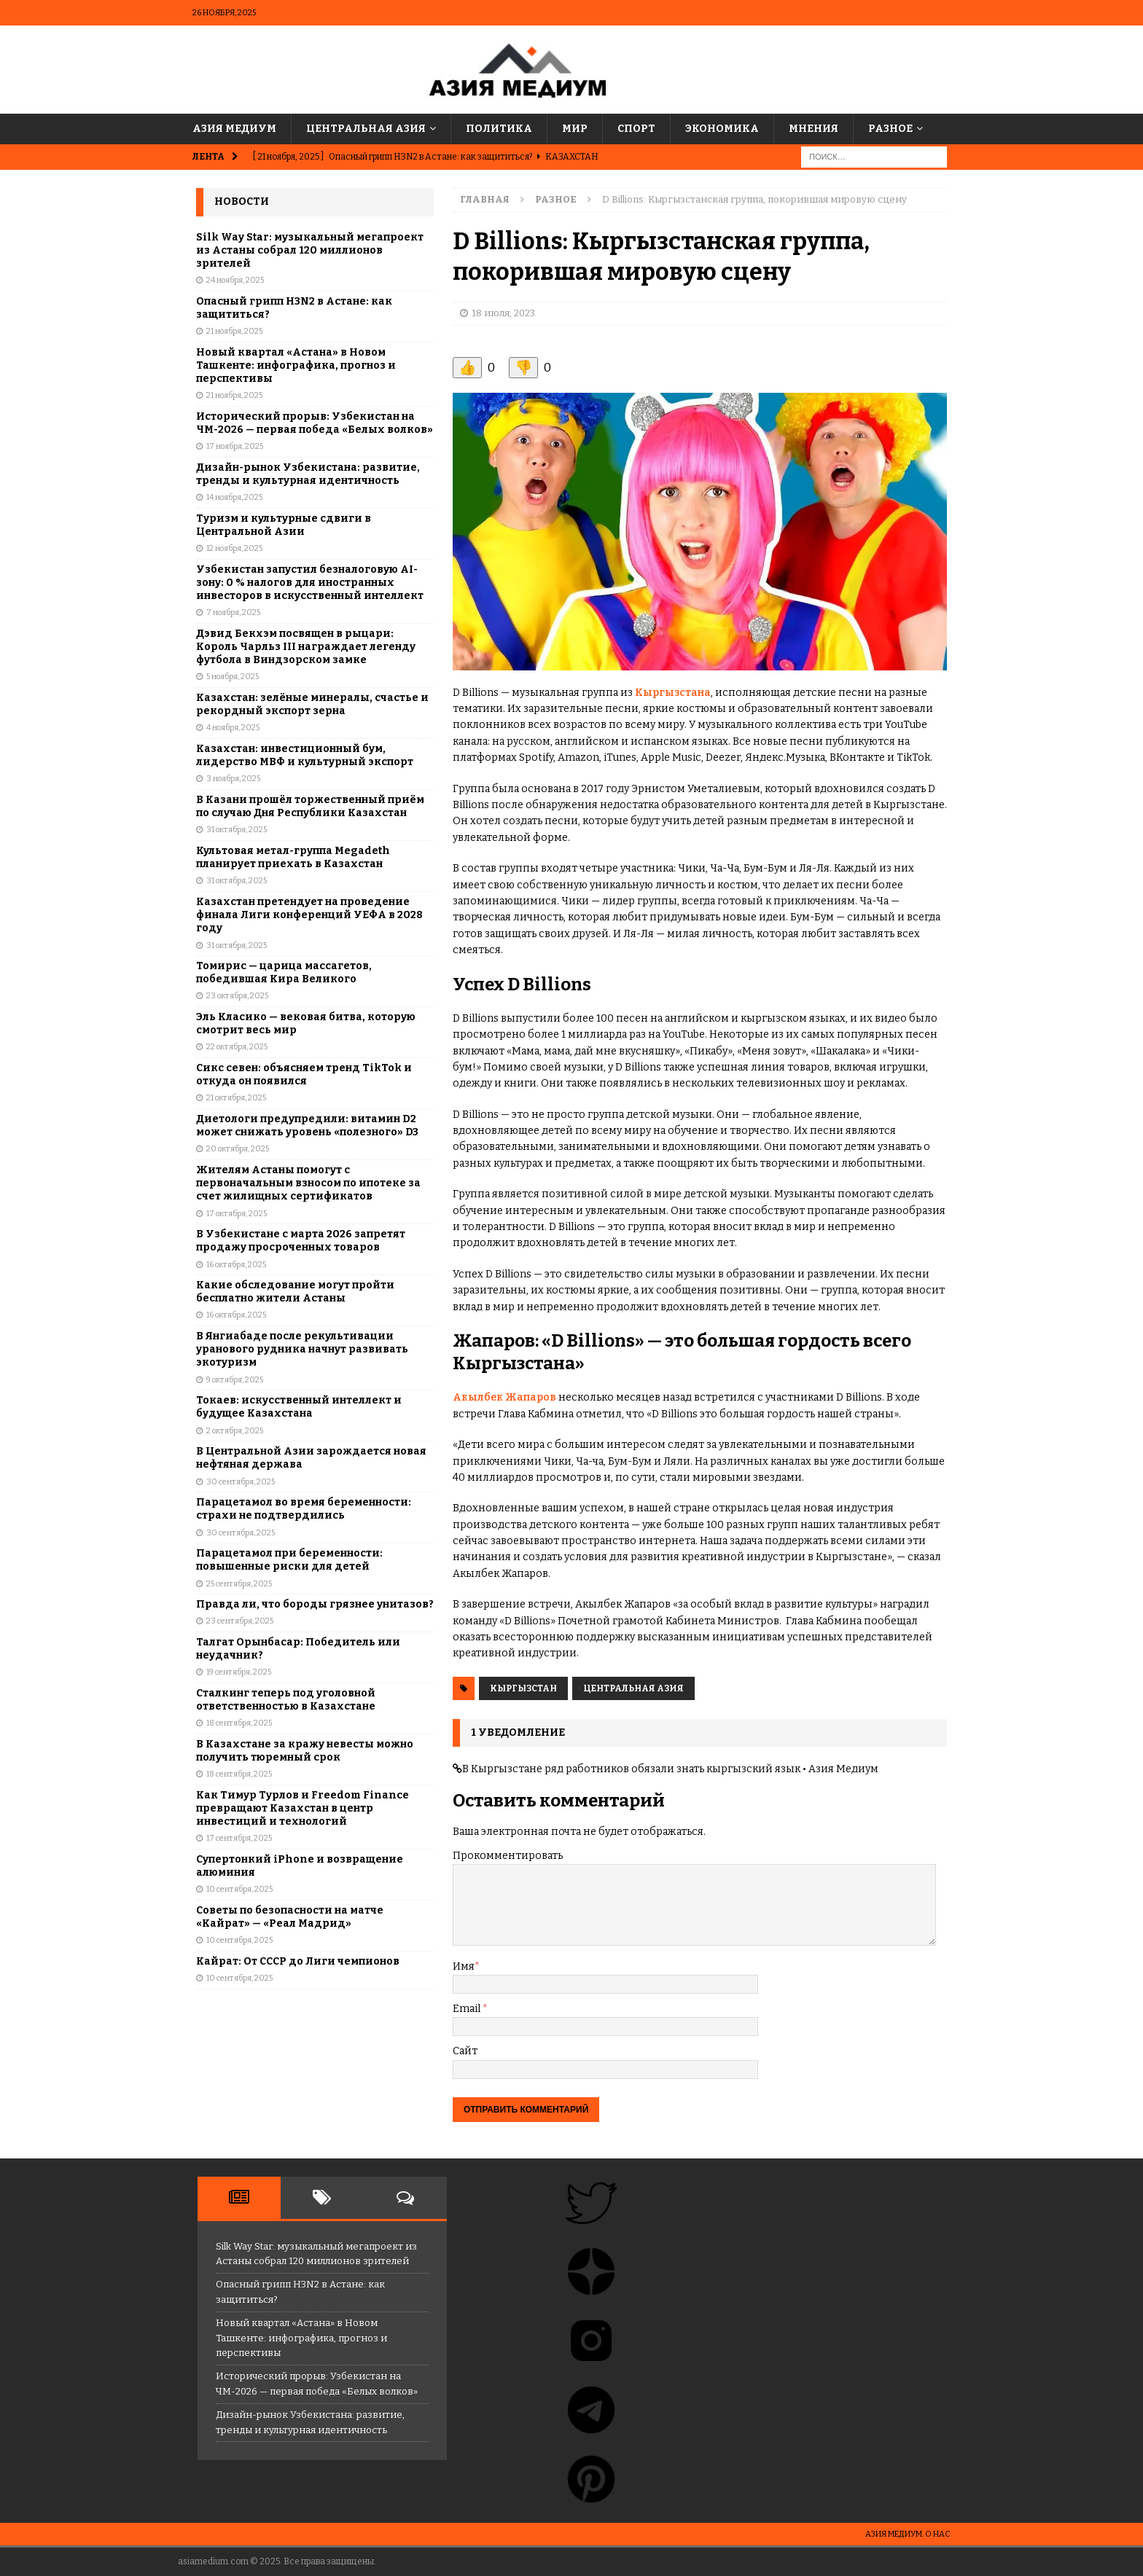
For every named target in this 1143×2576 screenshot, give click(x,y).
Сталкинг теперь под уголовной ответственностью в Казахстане (285, 1699)
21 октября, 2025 (236, 1098)
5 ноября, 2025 (232, 676)
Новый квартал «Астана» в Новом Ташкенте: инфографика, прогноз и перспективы (296, 365)
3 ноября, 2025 (233, 778)
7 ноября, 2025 (233, 612)
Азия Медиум (234, 128)
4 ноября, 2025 (233, 727)
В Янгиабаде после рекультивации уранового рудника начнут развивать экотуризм (302, 1349)
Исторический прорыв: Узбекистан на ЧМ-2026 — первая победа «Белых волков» (314, 423)
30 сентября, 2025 (240, 1482)
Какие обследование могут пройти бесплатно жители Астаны (295, 1291)
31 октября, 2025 (236, 829)
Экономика (722, 128)
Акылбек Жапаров (505, 1397)
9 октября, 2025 (234, 1380)
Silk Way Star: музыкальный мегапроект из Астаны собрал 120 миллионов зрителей (310, 250)
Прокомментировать (508, 1855)
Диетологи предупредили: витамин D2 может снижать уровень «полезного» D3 (307, 1125)
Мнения (813, 128)
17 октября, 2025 (236, 1213)
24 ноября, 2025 (235, 280)
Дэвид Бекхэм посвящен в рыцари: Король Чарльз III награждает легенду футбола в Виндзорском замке (306, 646)
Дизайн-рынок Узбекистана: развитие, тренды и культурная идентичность (308, 474)
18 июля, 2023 (503, 313)
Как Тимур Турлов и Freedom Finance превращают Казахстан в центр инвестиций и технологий (302, 1808)
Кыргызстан (523, 1688)
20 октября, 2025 (237, 1149)
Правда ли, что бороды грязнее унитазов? (315, 1604)
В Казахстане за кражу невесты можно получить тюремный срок (304, 1750)
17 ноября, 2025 (234, 446)
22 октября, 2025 (237, 1047)
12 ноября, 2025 (234, 548)
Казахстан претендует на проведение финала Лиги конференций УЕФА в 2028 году (309, 915)
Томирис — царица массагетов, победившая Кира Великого (284, 972)
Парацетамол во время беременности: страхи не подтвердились (303, 1509)
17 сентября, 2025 (239, 1838)
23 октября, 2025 (237, 996)
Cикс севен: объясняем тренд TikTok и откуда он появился (304, 1074)
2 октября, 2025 (234, 1431)
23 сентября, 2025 (239, 1621)
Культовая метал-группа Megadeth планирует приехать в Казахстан (293, 857)
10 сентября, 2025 (239, 1889)
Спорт (636, 128)
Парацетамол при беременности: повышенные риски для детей (289, 1560)
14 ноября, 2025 (234, 497)
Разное (890, 128)
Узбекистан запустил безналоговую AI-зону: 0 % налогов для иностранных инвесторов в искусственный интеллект (310, 582)
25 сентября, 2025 (239, 1584)
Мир (575, 128)
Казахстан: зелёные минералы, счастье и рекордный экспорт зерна (312, 704)
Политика (499, 128)
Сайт (465, 2051)
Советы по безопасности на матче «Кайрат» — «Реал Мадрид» (289, 1917)
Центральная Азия (366, 128)
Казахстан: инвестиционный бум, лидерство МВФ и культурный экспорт (304, 755)
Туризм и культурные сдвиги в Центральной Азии (283, 525)
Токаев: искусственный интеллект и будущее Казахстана (299, 1407)
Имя (464, 1966)
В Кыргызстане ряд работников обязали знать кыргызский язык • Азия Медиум (670, 1769)
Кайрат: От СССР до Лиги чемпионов (297, 1961)
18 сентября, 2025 (239, 1723)
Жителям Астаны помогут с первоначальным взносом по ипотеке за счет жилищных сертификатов (308, 1183)
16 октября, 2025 (236, 1264)
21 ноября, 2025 (234, 331)
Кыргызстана (673, 692)
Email (468, 2009)
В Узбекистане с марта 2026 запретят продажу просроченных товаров (300, 1240)
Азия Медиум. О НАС (908, 2534)
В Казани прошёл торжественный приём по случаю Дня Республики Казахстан (310, 806)
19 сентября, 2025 (238, 1672)
